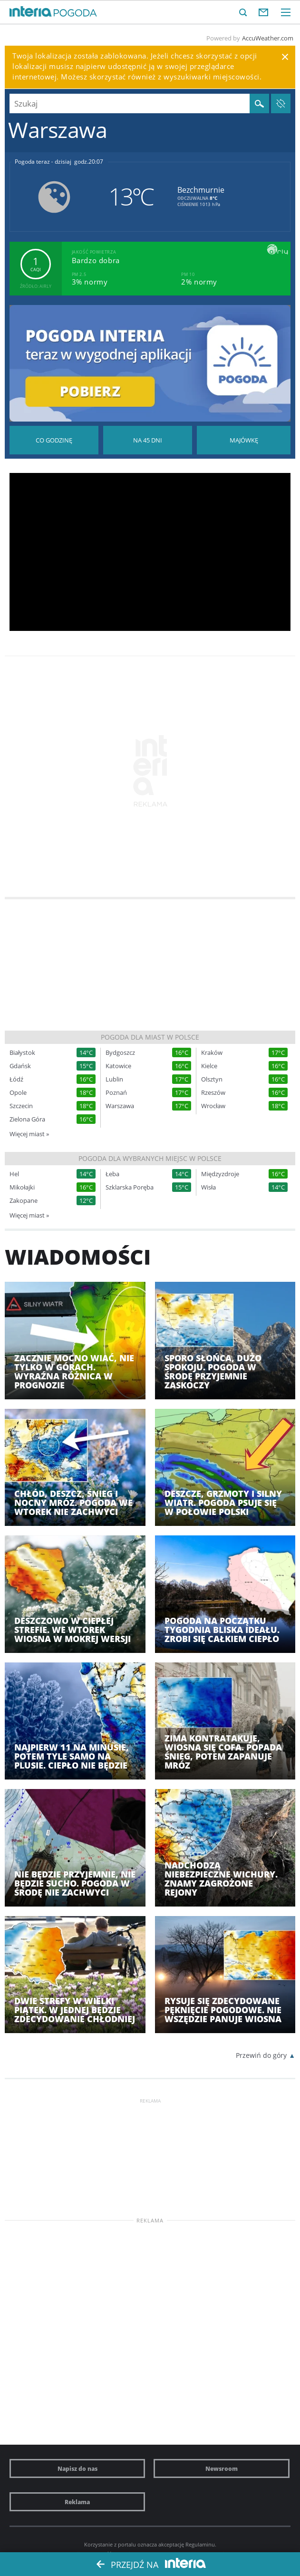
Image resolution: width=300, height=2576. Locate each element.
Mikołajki (22, 1187)
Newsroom (221, 2468)
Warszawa (120, 1106)
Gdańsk (20, 1066)
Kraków (212, 1052)
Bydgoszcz (120, 1052)
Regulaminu (200, 2544)
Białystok (22, 1052)
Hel (14, 1174)
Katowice (118, 1066)
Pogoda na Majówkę (243, 440)
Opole (18, 1092)
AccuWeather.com (267, 38)
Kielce (209, 1066)
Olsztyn (212, 1079)
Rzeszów (213, 1092)
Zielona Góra (27, 1119)
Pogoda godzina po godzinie (54, 440)
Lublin (114, 1079)
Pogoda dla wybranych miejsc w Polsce (150, 1158)
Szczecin (21, 1106)
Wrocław (213, 1106)
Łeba (112, 1174)
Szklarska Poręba (130, 1187)
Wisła (208, 1187)
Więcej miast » (29, 1134)
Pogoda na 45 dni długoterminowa (147, 440)
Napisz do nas (77, 2468)
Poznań (116, 1092)
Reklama (77, 2502)
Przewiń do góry (261, 2055)
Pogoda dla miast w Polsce (150, 1037)
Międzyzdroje (220, 1174)
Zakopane (24, 1200)
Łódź (16, 1079)
